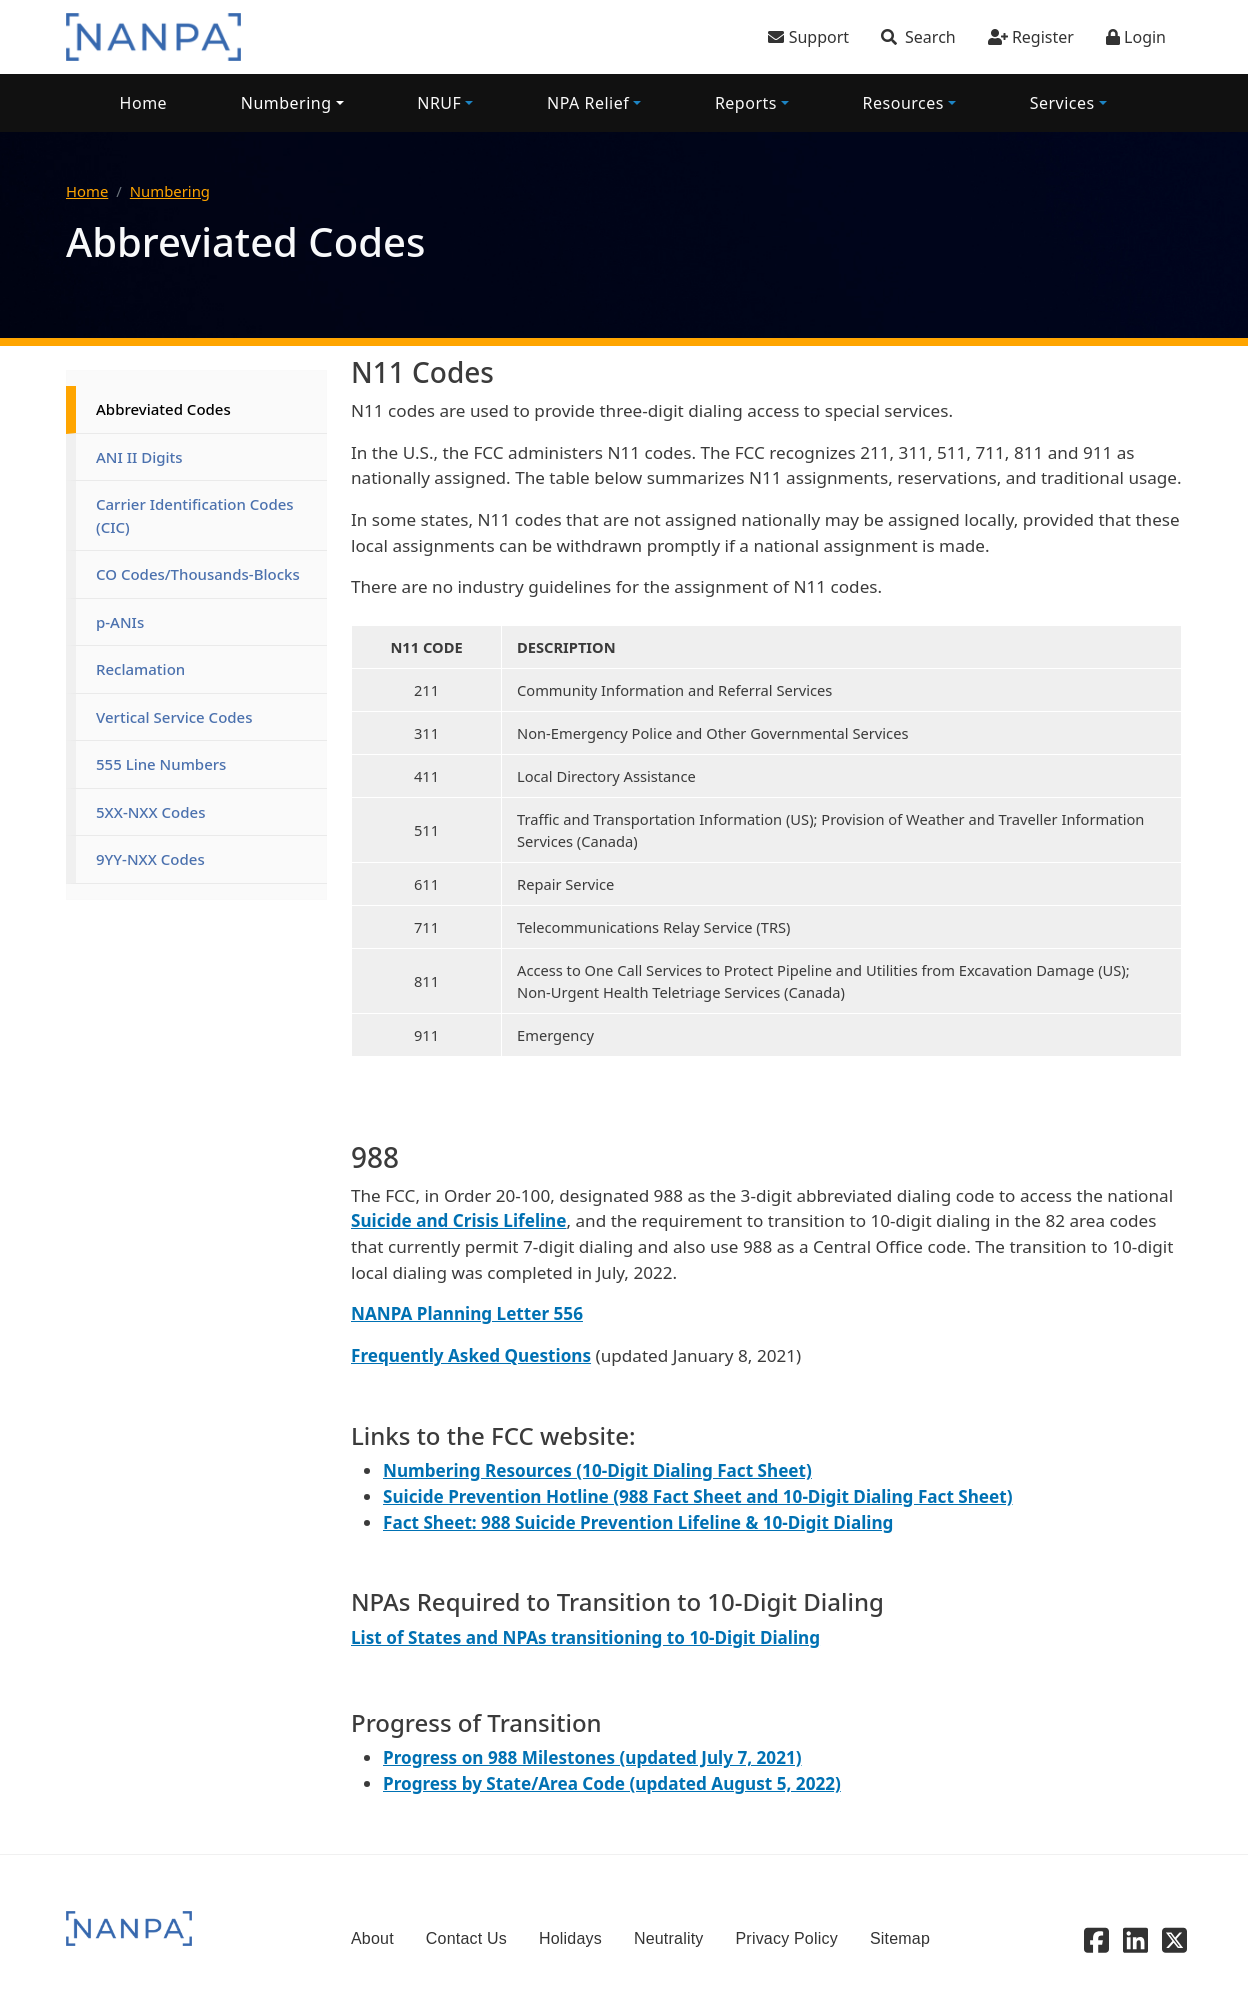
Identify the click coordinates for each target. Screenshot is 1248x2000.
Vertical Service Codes (174, 717)
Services (1062, 103)
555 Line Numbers (161, 764)
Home (144, 103)
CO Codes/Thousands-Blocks (198, 574)
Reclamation (140, 669)
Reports (746, 103)
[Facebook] (1096, 1939)
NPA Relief (588, 103)
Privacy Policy (787, 1938)
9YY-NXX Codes (150, 859)
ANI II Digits (139, 457)
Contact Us (466, 1938)
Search (930, 37)
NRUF (439, 103)
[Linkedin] (1135, 1939)
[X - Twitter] (1174, 1939)
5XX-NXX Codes (151, 812)
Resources (903, 103)
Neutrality (669, 1938)
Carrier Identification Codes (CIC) (197, 515)
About (372, 1938)
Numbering (286, 103)
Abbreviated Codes (163, 409)
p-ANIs (120, 622)
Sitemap (900, 1938)
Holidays (570, 1938)
